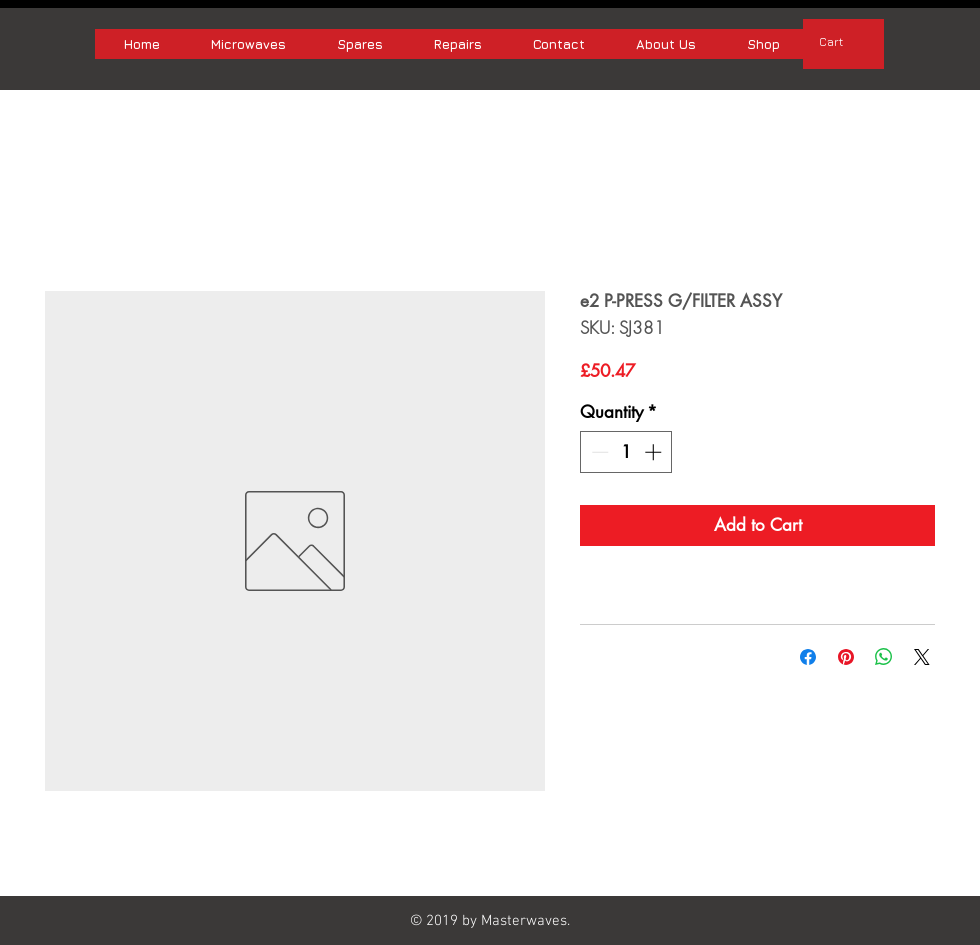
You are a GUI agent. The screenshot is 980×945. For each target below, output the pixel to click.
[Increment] (655, 452)
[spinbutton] (626, 452)
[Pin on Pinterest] (846, 657)
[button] (843, 42)
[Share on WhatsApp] (884, 657)
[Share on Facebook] (808, 657)
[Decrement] (598, 452)
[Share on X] (922, 657)
